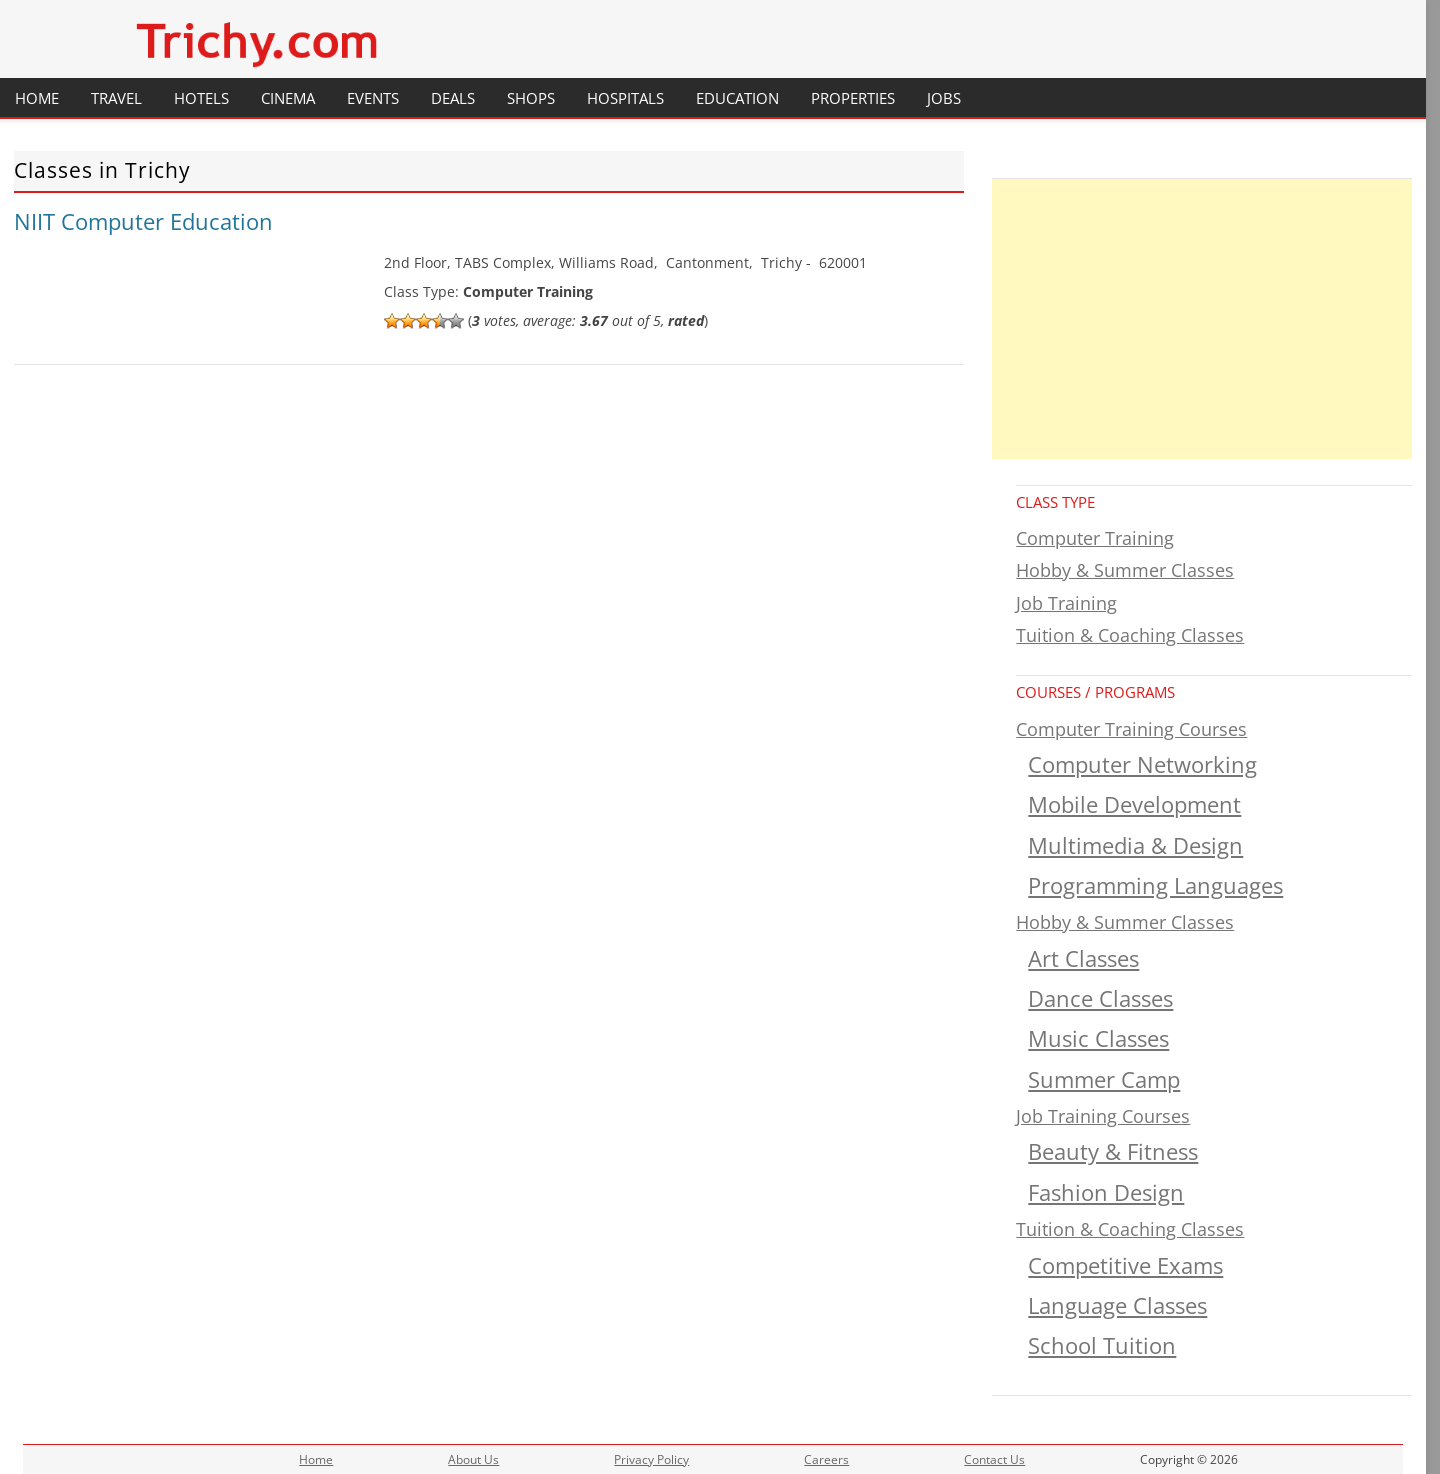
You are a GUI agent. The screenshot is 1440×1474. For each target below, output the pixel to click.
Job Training (1066, 603)
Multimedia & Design (1135, 845)
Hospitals (625, 98)
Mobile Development (1134, 804)
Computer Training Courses (1131, 729)
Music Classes (1098, 1038)
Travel (116, 98)
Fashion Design (1106, 1192)
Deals (453, 98)
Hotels (201, 98)
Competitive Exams (1125, 1265)
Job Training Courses (1103, 1116)
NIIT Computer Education (143, 221)
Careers (826, 1459)
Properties (853, 98)
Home (37, 98)
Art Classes (1083, 958)
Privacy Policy (651, 1459)
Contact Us (994, 1459)
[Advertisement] (1201, 319)
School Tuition (1102, 1345)
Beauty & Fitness (1113, 1151)
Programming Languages (1155, 885)
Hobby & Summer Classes (1125, 570)
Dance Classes (1100, 998)
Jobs (944, 98)
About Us (473, 1459)
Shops (531, 98)
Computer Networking (1142, 764)
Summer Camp (1104, 1079)
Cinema (288, 98)
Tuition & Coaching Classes (1130, 635)
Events (373, 98)
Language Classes (1117, 1305)
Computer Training (1095, 538)
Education (737, 98)
